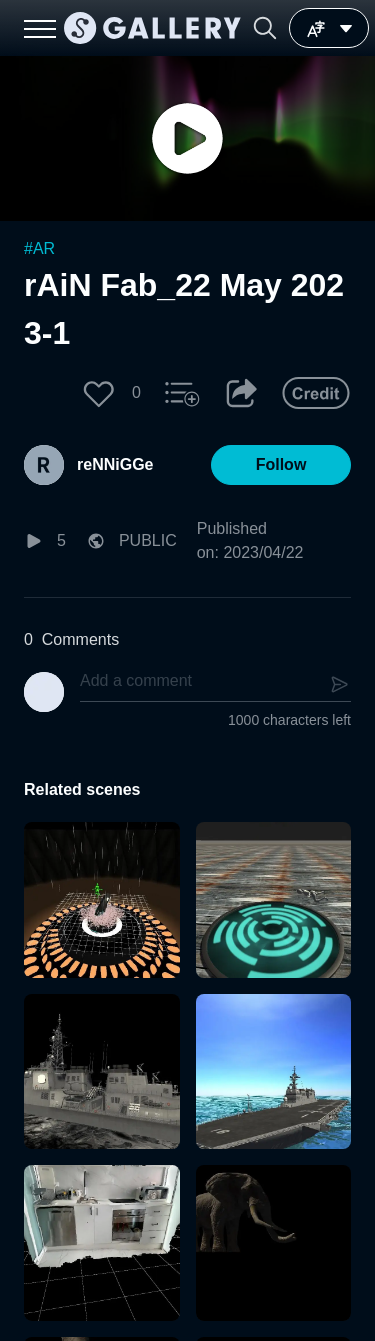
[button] (265, 28)
